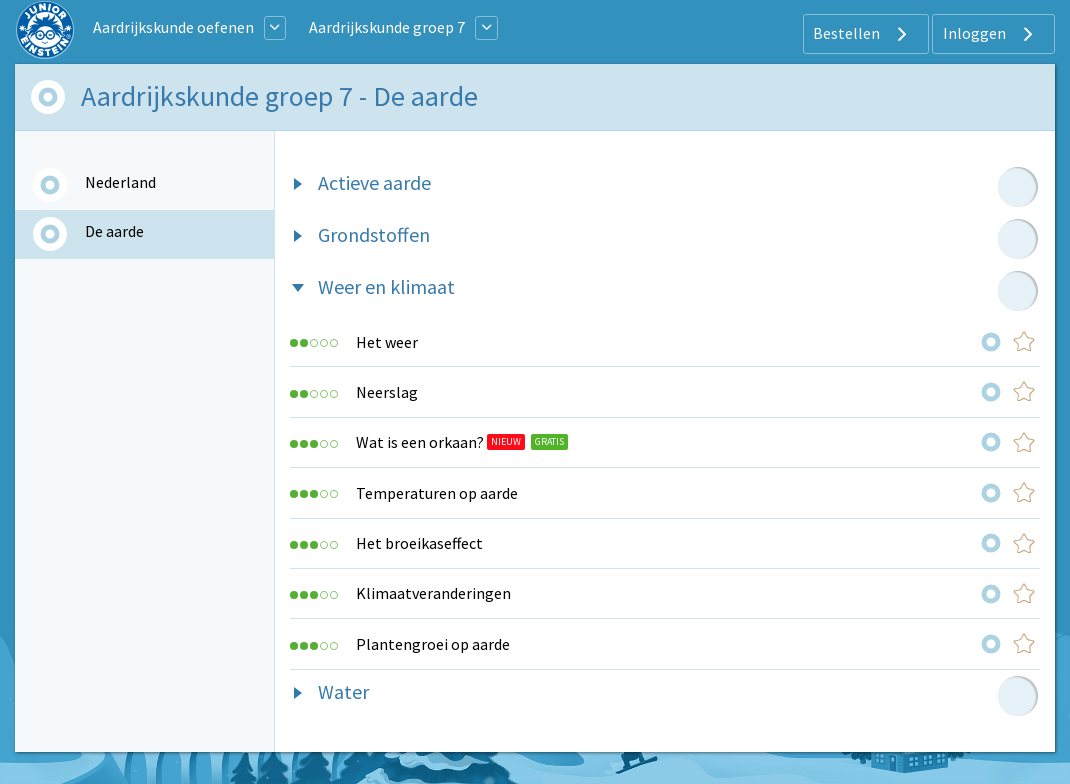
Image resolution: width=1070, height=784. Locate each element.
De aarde (114, 231)
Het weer (387, 342)
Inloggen (990, 34)
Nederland (120, 182)
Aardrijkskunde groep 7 (387, 27)
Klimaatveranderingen (433, 593)
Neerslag (387, 392)
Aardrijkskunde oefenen (173, 27)
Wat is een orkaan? (420, 442)
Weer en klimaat (386, 286)
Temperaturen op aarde (437, 493)
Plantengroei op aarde (433, 644)
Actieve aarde (374, 182)
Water (343, 691)
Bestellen (862, 34)
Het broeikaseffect (419, 543)
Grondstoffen (374, 234)
